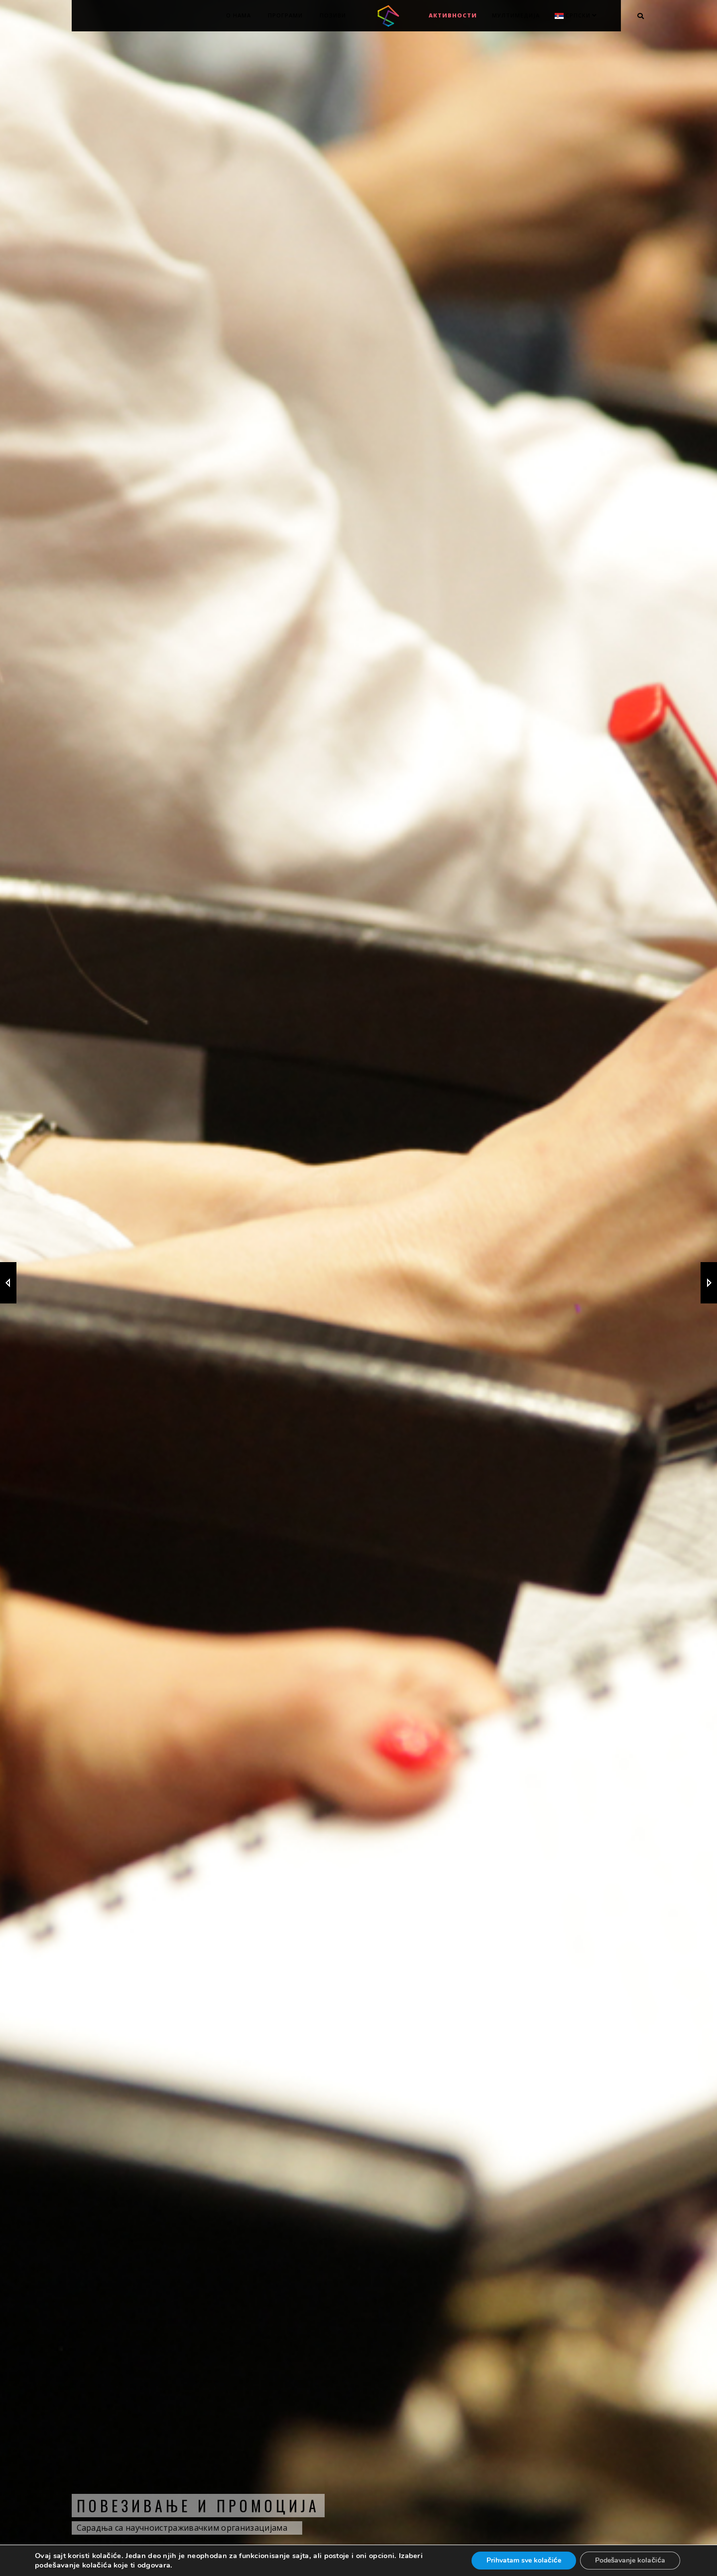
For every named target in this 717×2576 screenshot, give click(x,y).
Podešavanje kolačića (630, 2560)
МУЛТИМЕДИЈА (516, 15)
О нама (238, 15)
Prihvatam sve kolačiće (523, 2560)
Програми (285, 15)
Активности (453, 15)
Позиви (333, 15)
